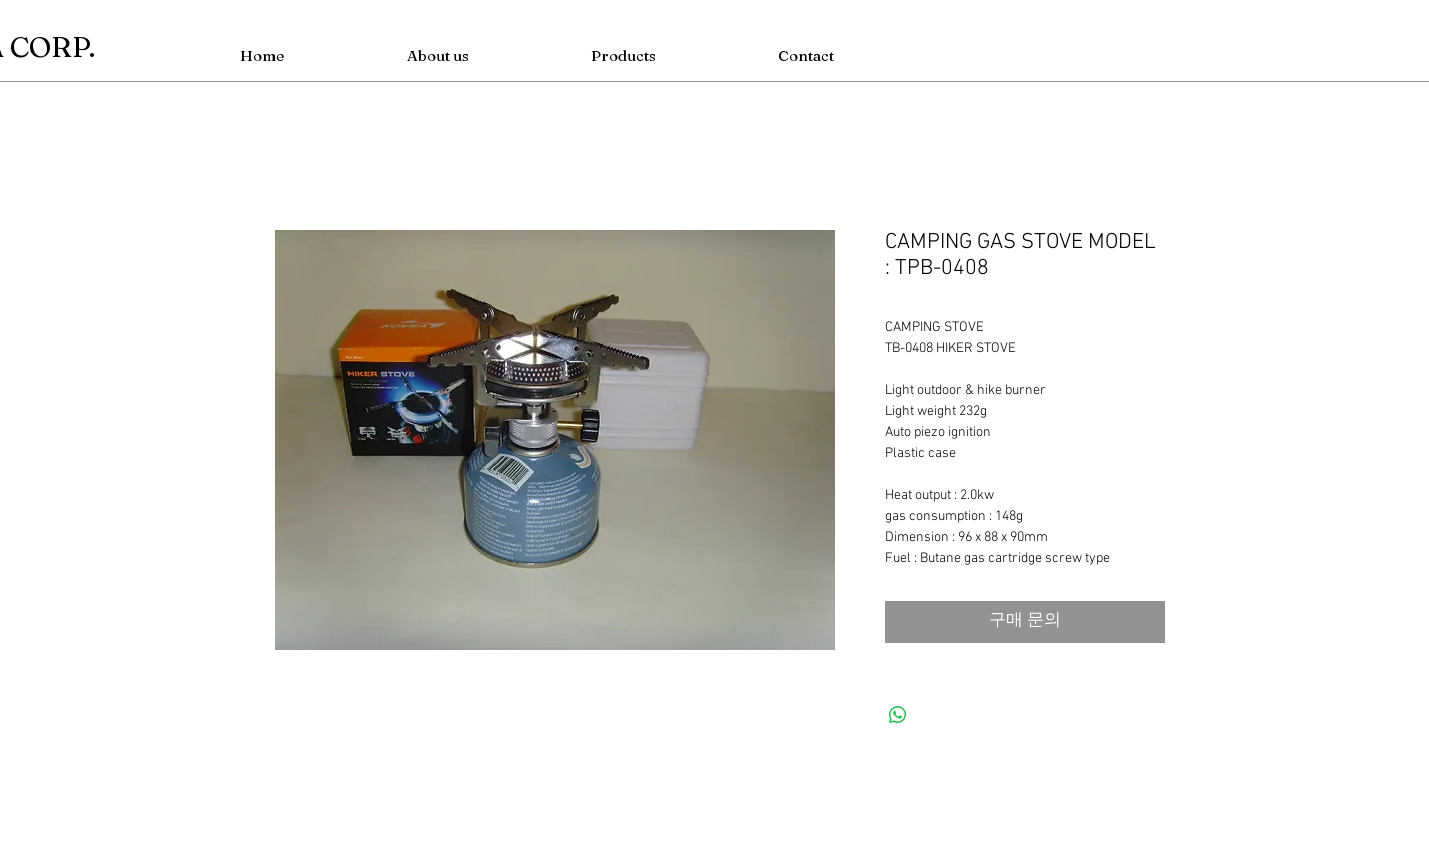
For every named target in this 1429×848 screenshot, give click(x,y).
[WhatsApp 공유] (898, 715)
